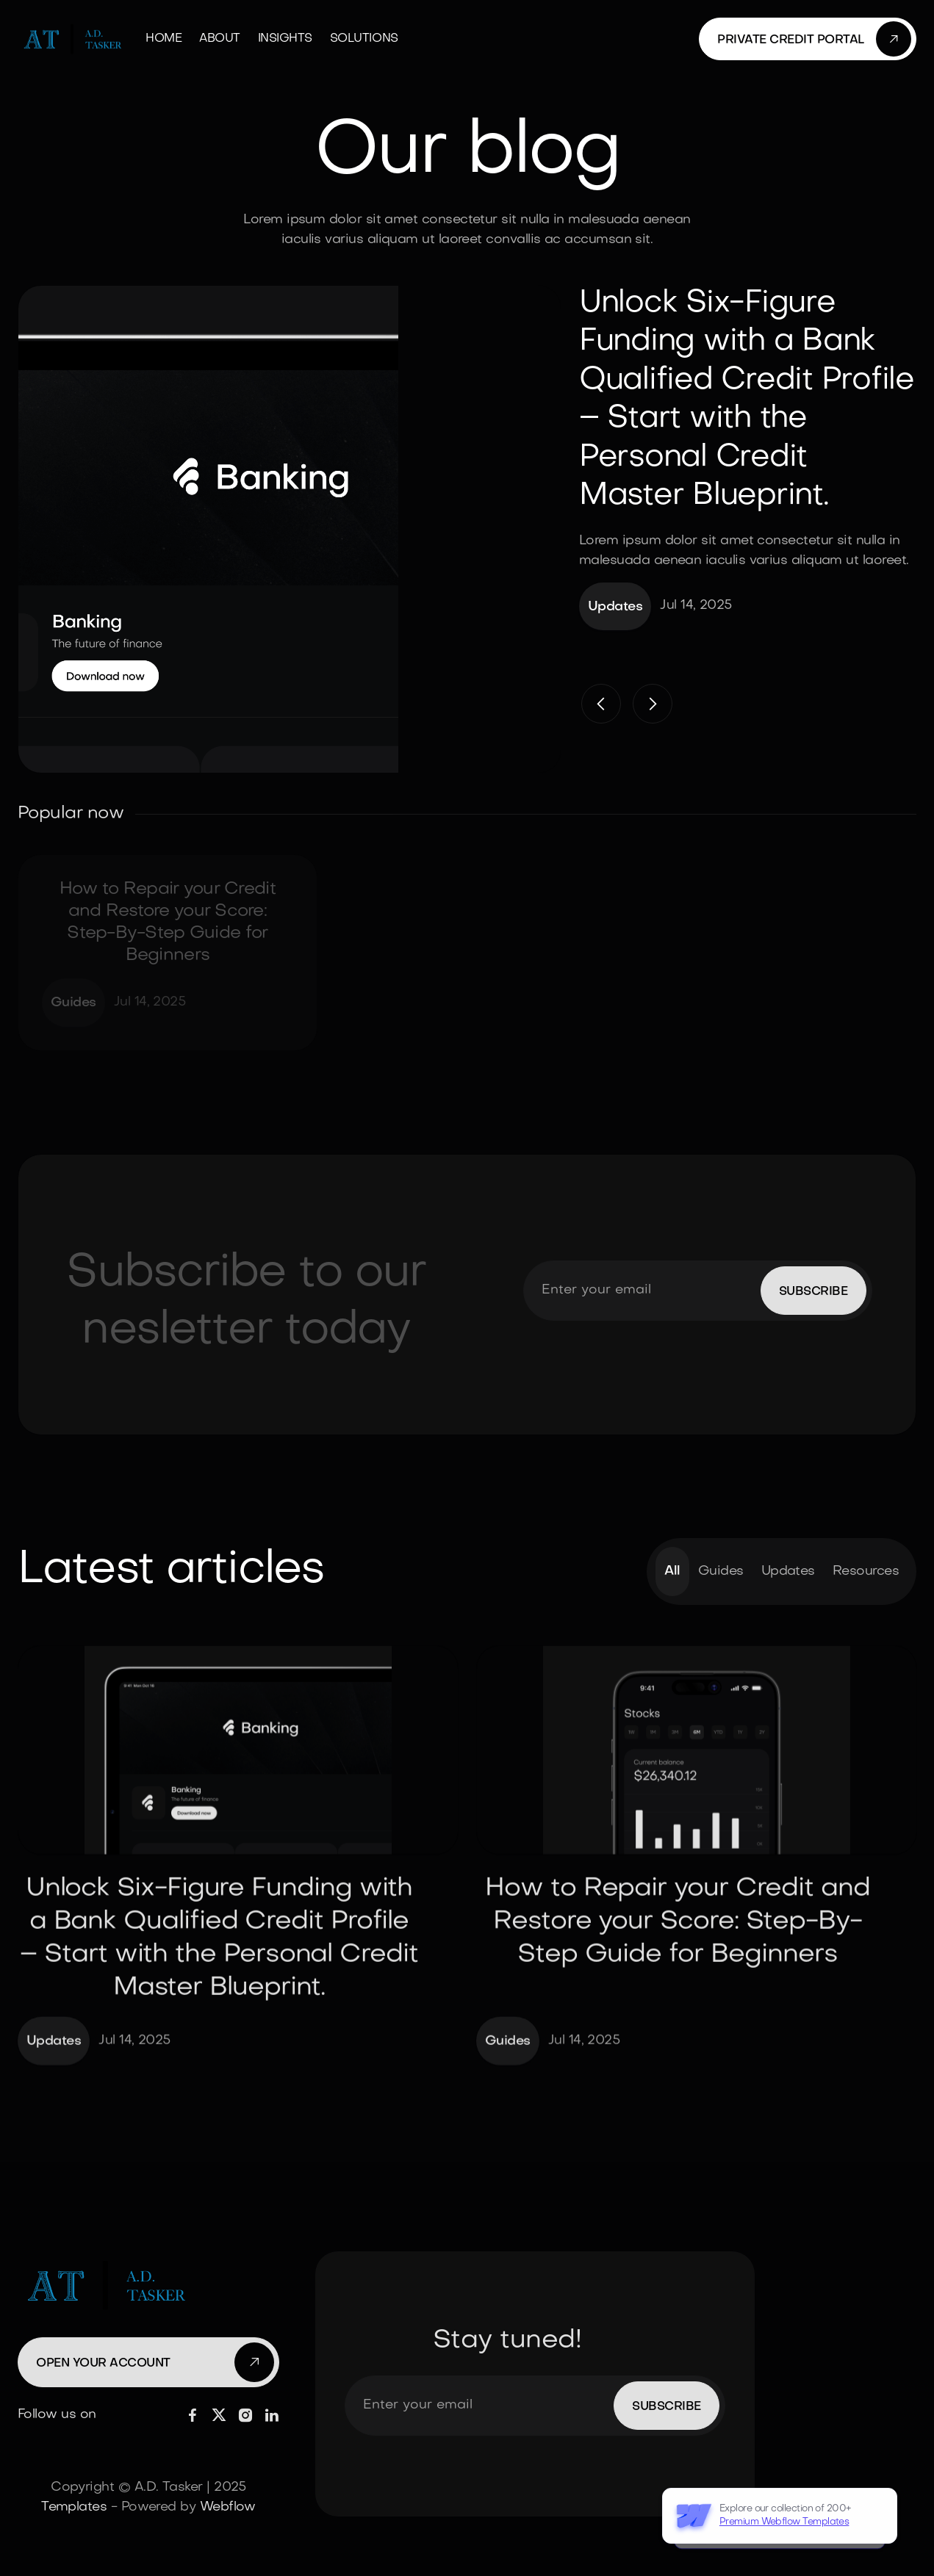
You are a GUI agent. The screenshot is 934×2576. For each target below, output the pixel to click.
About (219, 39)
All (672, 1575)
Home (164, 39)
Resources (866, 1575)
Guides (721, 1575)
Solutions (364, 39)
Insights (285, 39)
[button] (601, 704)
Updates (788, 1575)
